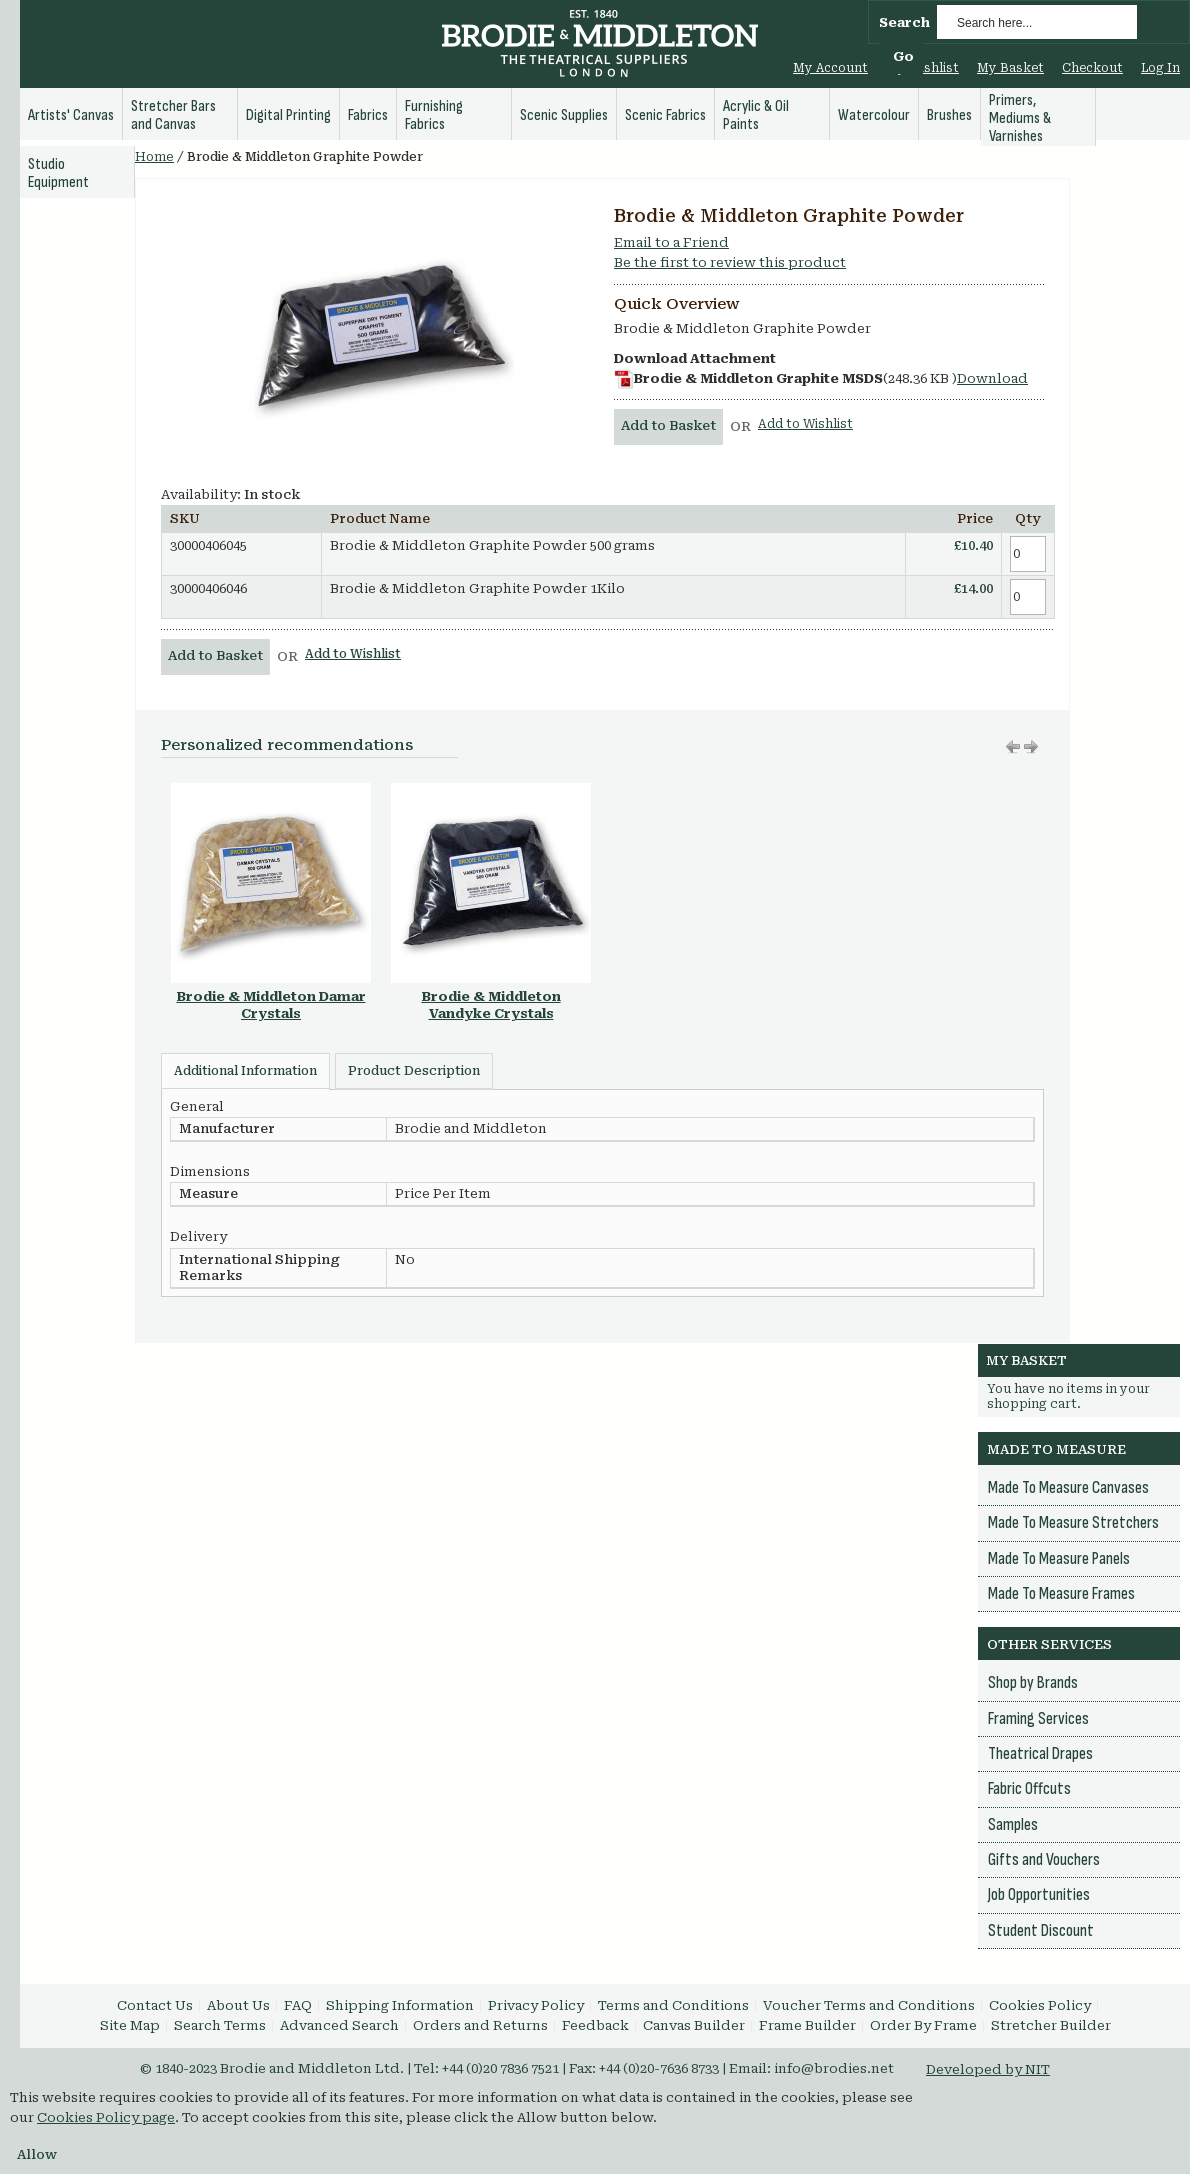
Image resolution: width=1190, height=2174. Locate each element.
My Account (830, 68)
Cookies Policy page (106, 2117)
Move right (1013, 747)
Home (154, 157)
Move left (1031, 747)
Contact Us (155, 2005)
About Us (238, 2005)
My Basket (1010, 68)
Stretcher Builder (1051, 2025)
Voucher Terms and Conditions (869, 2005)
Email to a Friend (671, 242)
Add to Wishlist (805, 424)
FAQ (298, 2005)
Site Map (130, 2025)
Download (992, 378)
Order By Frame (923, 2025)
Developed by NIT (988, 2069)
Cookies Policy (1040, 2005)
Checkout (1092, 68)
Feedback (595, 2025)
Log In (1160, 68)
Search (904, 22)
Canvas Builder (694, 2025)
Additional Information (245, 1071)
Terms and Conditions (673, 2005)
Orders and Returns (480, 2025)
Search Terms (220, 2025)
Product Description (414, 1071)
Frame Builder (807, 2025)
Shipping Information (400, 2005)
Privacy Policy (536, 2005)
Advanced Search (339, 2025)
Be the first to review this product (730, 262)
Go (903, 56)
